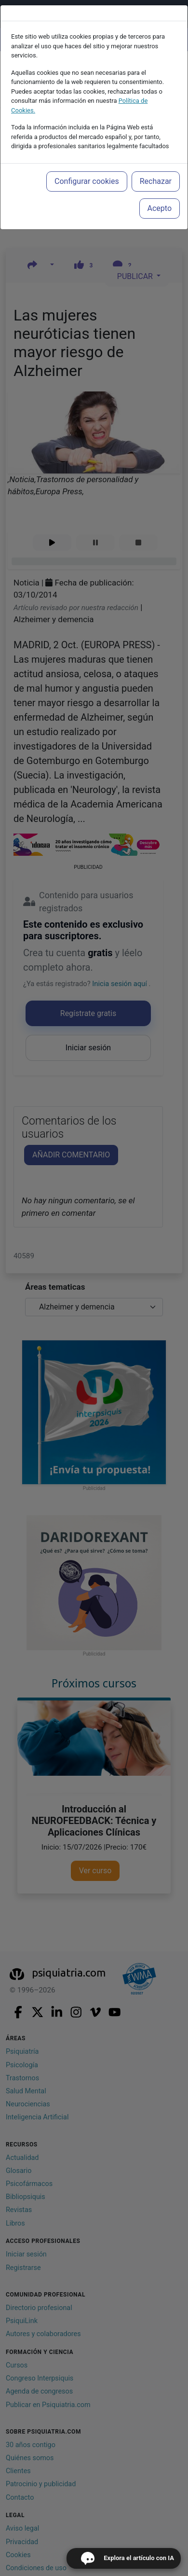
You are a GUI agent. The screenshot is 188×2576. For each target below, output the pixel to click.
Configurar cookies (86, 181)
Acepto (160, 208)
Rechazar (156, 181)
